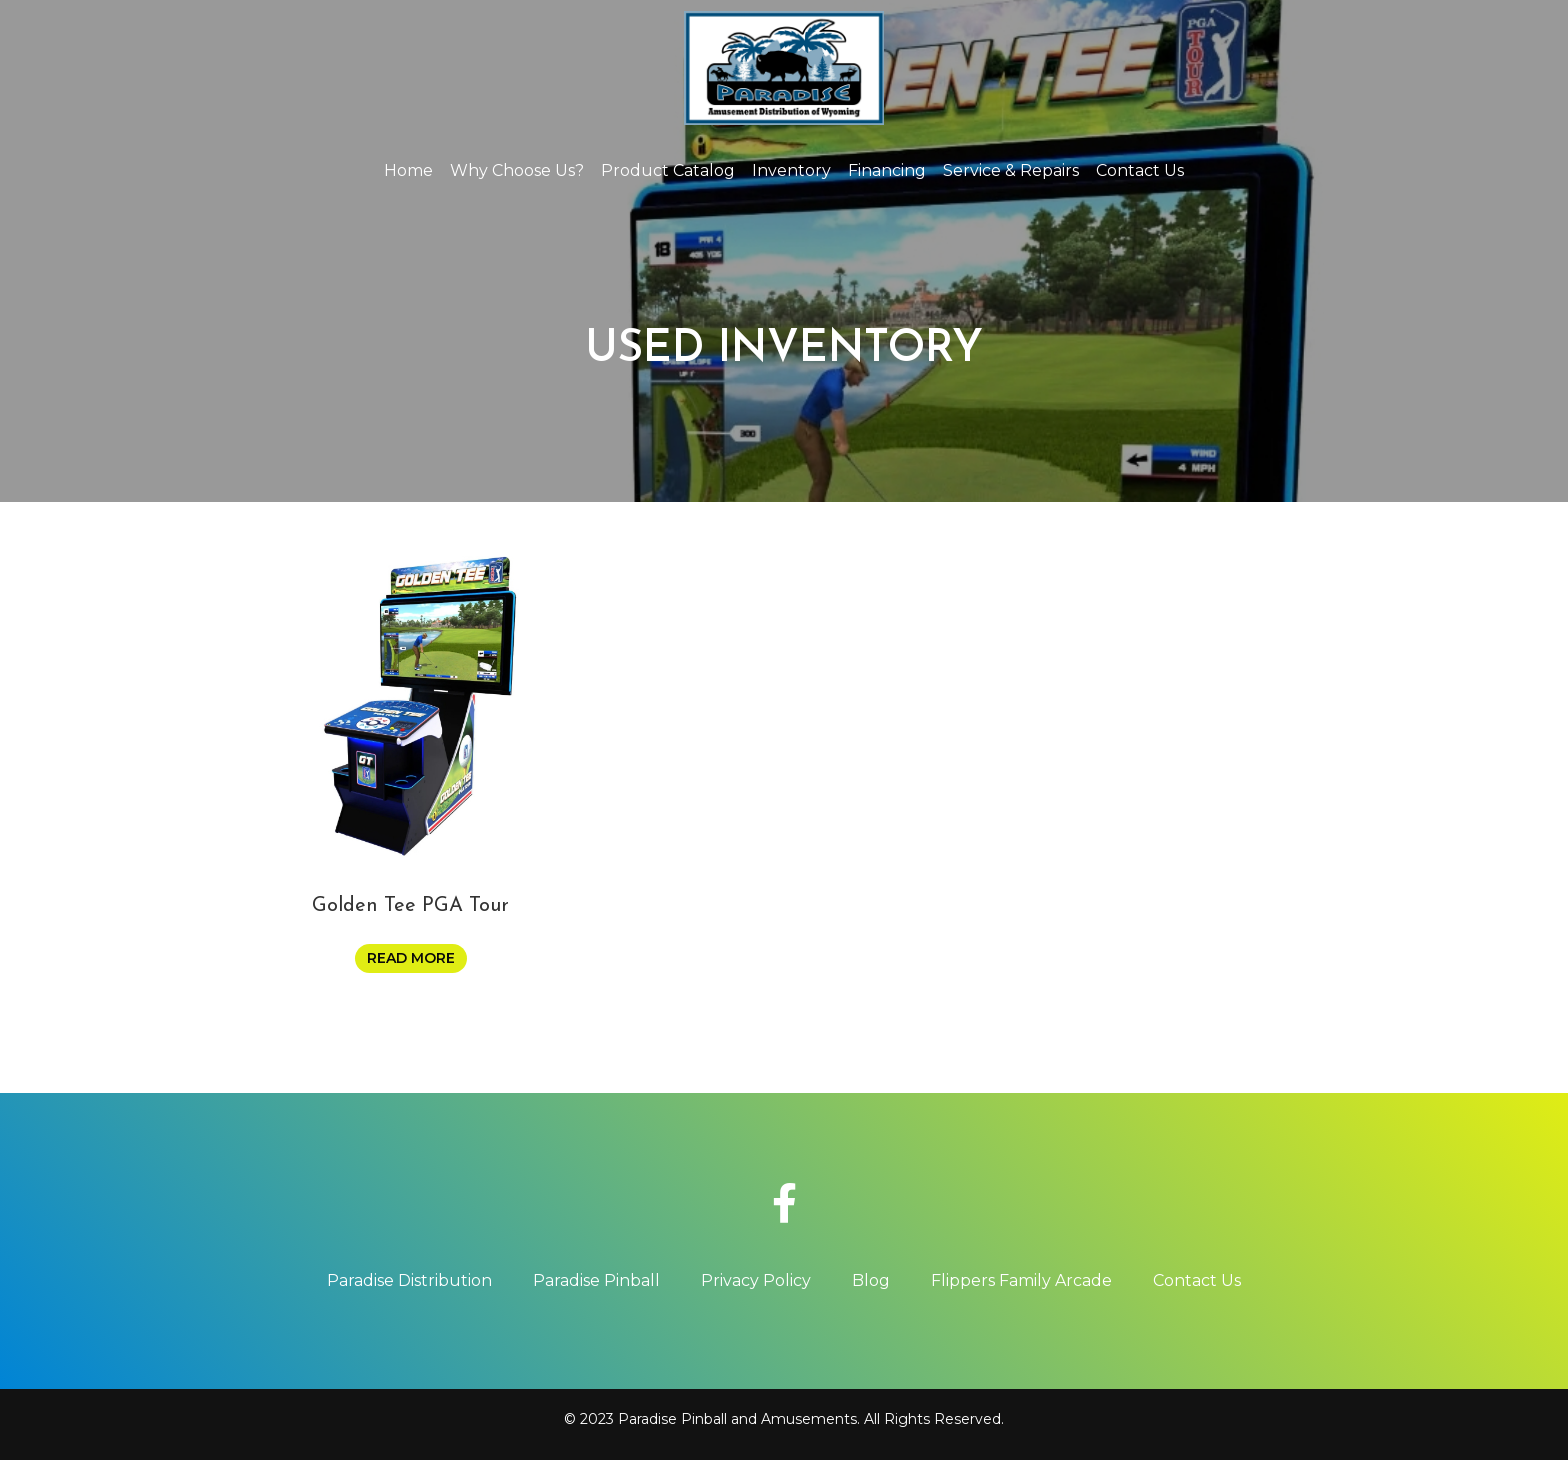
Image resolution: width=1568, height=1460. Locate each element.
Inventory (791, 170)
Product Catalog (668, 170)
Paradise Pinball (596, 1280)
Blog (871, 1280)
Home (408, 170)
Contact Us (1140, 170)
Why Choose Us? (517, 170)
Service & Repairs (1011, 170)
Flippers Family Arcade (1021, 1280)
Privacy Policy (756, 1280)
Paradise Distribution (409, 1280)
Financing (887, 170)
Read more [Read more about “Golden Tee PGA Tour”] (411, 958)
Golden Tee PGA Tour (410, 906)
